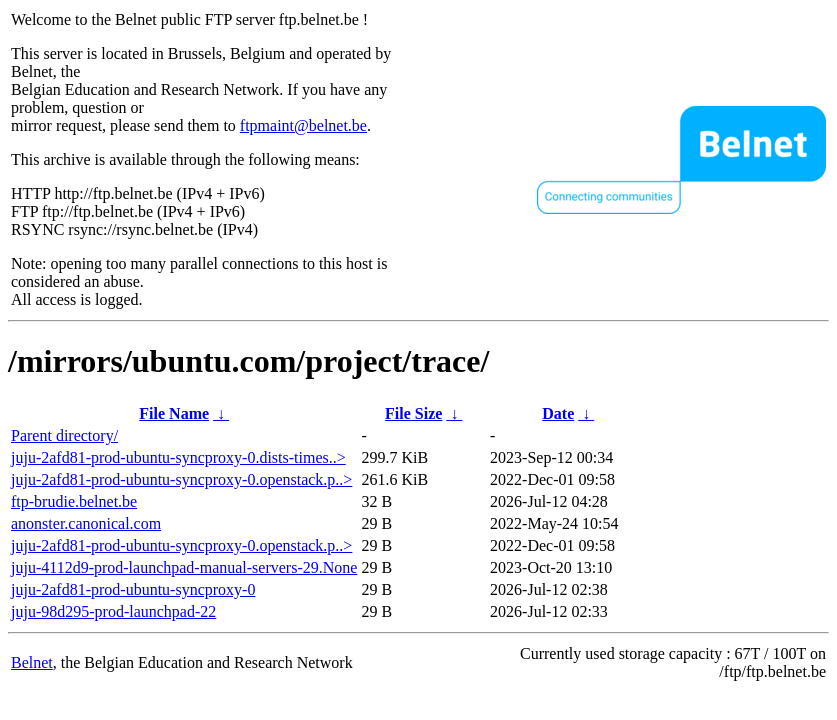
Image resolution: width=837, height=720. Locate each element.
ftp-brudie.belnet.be (74, 501)
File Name (174, 413)
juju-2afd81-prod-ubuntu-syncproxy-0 (133, 589)
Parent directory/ (64, 435)
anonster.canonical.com (86, 523)
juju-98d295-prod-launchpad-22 (113, 611)
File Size (413, 413)
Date (558, 413)
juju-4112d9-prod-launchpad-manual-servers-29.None (184, 567)
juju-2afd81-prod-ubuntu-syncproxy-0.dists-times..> (178, 457)
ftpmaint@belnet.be (303, 125)
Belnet (32, 662)
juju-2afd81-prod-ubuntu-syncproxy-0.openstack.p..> (181, 479)
